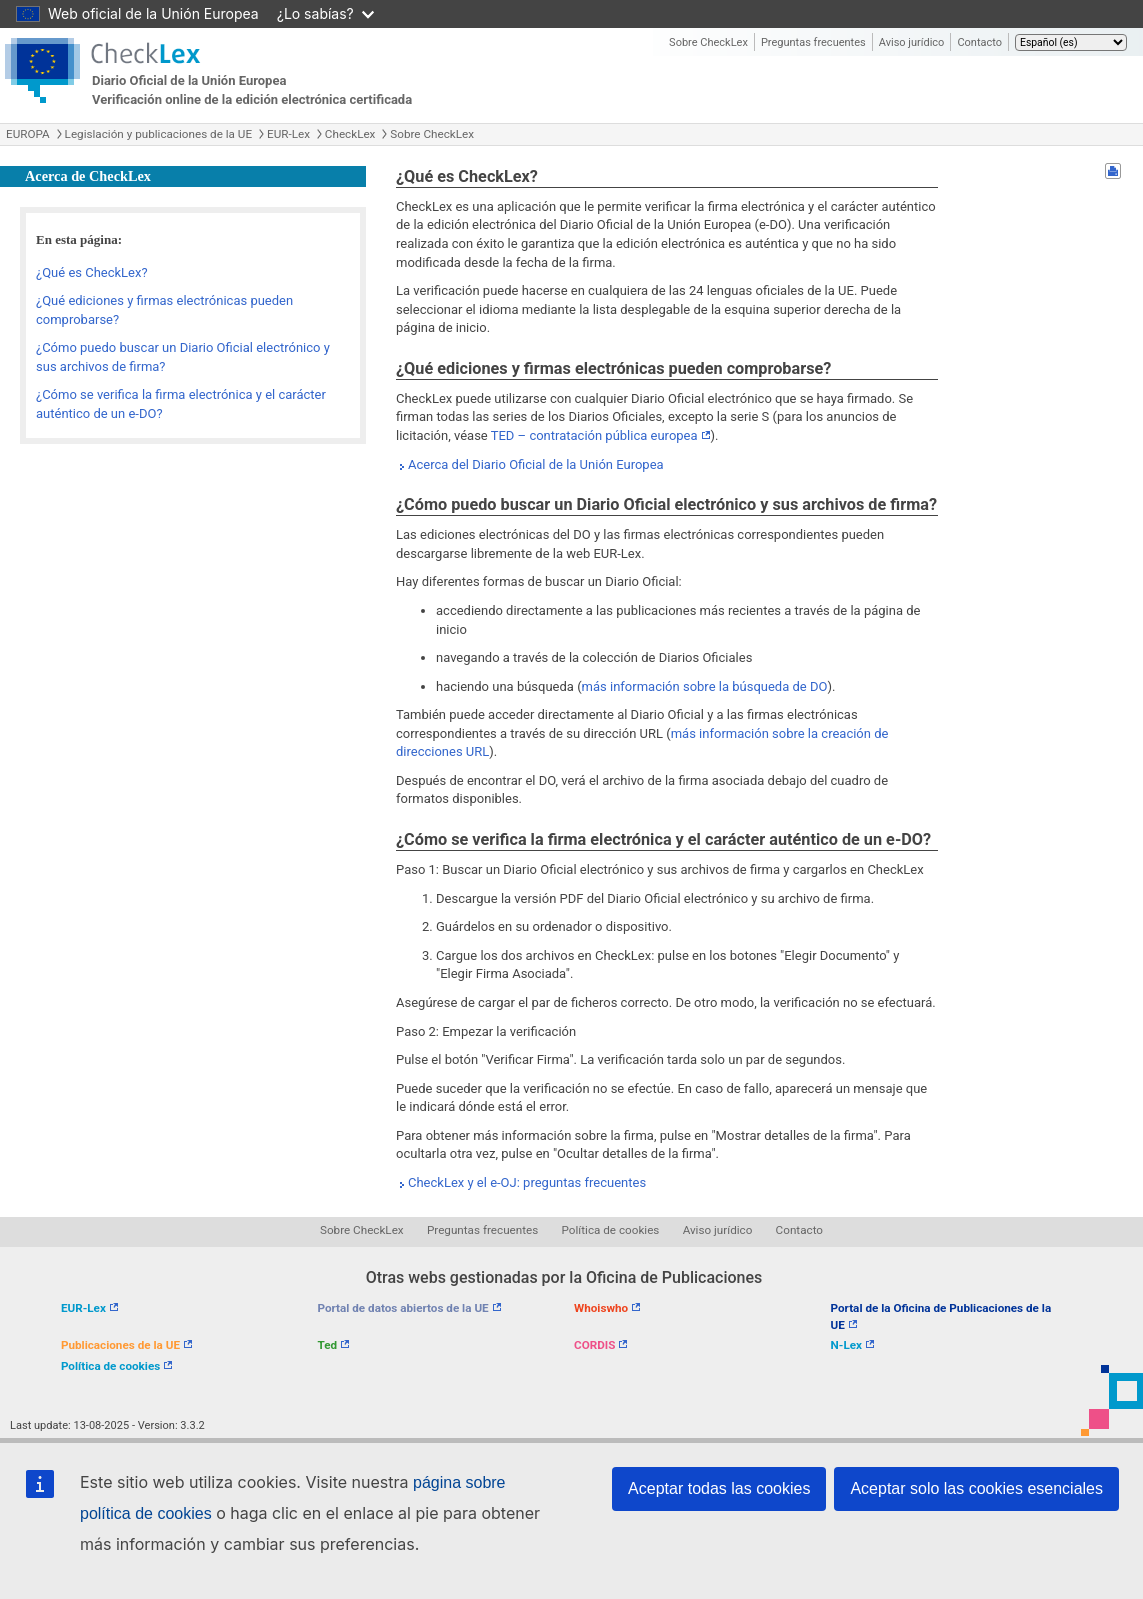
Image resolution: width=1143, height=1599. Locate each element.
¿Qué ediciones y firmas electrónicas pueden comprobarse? (164, 310)
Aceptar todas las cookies (719, 1488)
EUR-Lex (288, 134)
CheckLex (350, 134)
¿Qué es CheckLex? (92, 272)
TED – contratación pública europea (594, 435)
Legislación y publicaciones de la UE (158, 134)
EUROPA (28, 134)
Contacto (979, 42)
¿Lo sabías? (325, 13)
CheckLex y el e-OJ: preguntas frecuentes (527, 1182)
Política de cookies (611, 1230)
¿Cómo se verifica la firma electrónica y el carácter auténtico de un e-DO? (181, 404)
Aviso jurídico (912, 42)
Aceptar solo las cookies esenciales (976, 1488)
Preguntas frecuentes (813, 42)
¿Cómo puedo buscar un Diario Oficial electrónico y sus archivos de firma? (183, 357)
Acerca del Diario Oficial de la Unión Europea (536, 464)
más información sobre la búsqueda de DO (705, 686)
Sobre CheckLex (708, 42)
